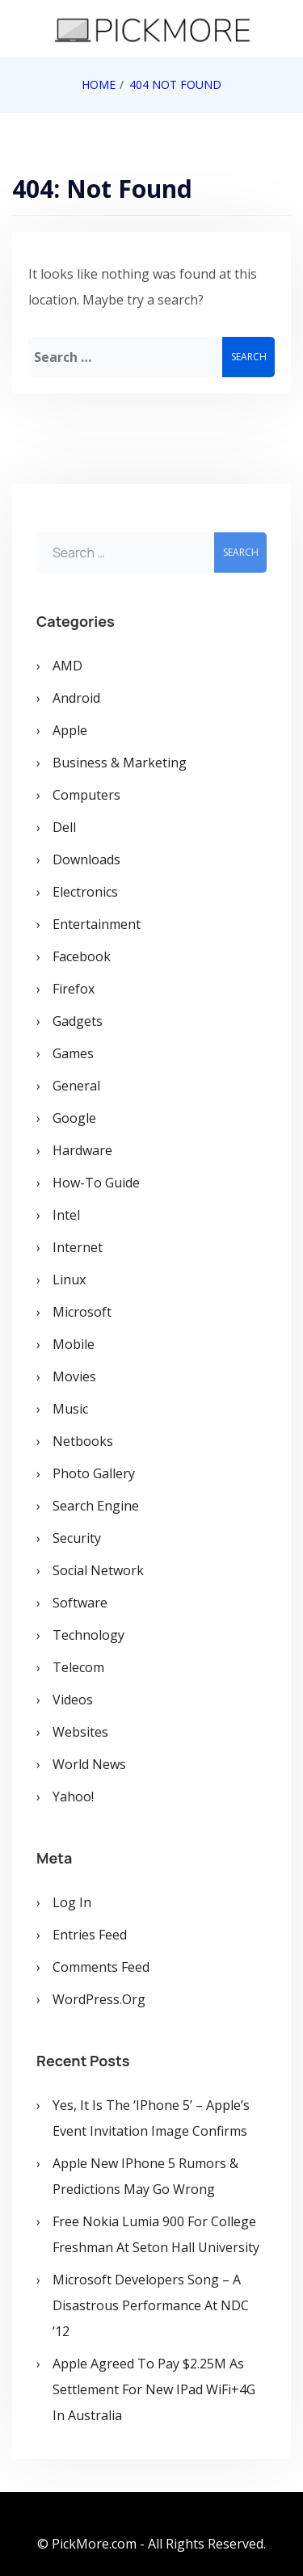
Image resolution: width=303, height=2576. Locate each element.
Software (80, 1603)
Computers (86, 795)
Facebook (82, 956)
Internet (78, 1247)
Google (74, 1118)
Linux (69, 1279)
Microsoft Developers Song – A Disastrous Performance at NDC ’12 (151, 2305)
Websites (80, 1732)
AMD (67, 665)
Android (76, 698)
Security (77, 1538)
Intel (66, 1215)
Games (73, 1053)
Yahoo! (73, 1796)
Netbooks (83, 1441)
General (76, 1086)
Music (70, 1409)
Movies (74, 1376)
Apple (70, 730)
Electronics (85, 892)
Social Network (98, 1570)
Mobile (74, 1344)
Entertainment (97, 924)
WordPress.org (99, 1999)
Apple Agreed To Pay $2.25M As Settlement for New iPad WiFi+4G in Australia (154, 2389)
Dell (64, 827)
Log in (72, 1902)
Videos (73, 1699)
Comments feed (101, 1967)
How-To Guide (96, 1182)
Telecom (78, 1667)
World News (89, 1764)
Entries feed (90, 1935)
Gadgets (78, 1021)
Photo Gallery (94, 1473)
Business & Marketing (120, 762)
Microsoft (82, 1312)
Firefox (74, 989)
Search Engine (96, 1506)
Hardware (82, 1150)
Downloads (86, 859)
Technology (88, 1635)
